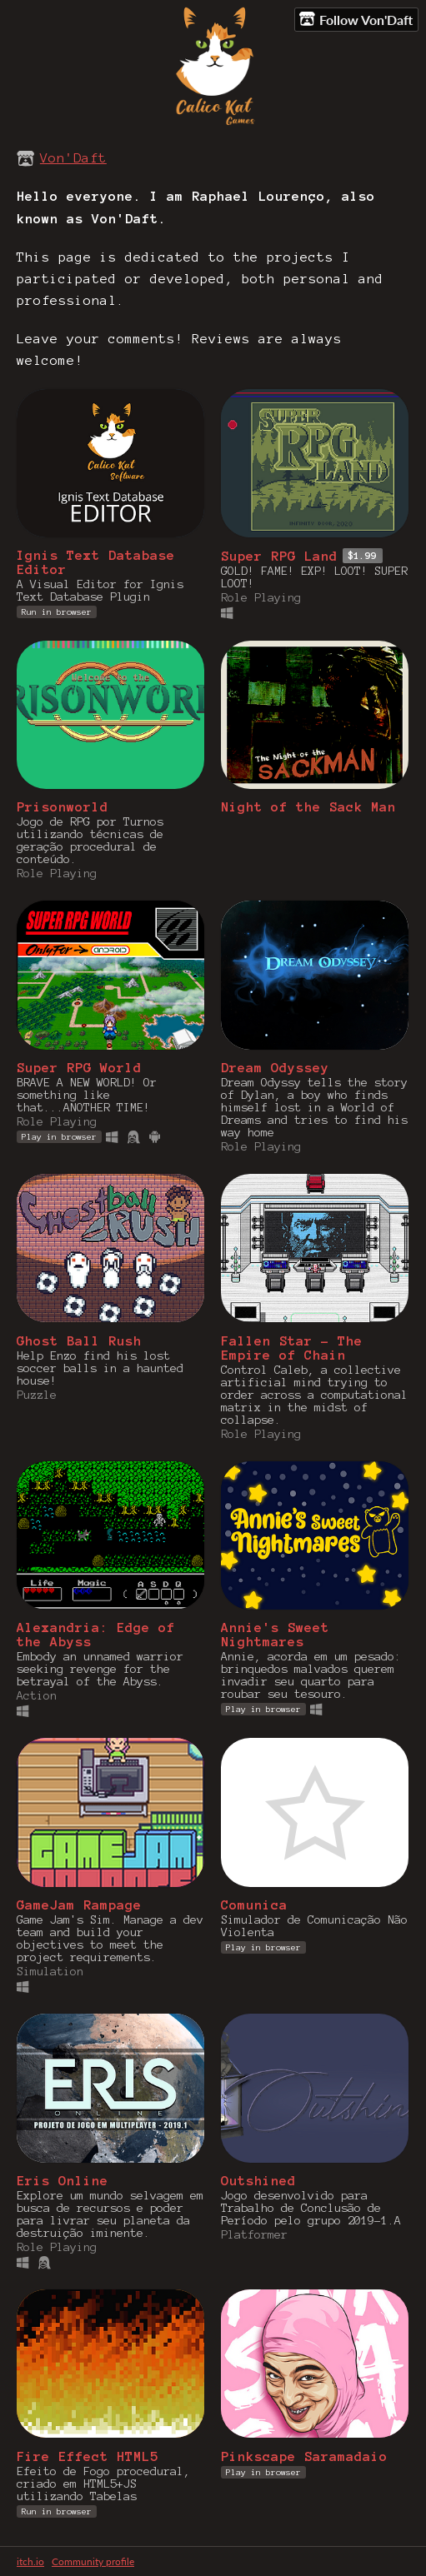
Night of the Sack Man (308, 807)
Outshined (258, 2181)
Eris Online (62, 2181)
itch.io (30, 2561)
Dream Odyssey (275, 1068)
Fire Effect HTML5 (87, 2456)
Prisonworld (62, 807)
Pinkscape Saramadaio (304, 2456)
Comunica (254, 1905)
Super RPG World (79, 1068)
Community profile (93, 2561)
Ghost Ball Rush (79, 1341)
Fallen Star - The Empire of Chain (292, 1348)
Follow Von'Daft (356, 19)
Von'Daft (73, 158)
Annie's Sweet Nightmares (275, 1634)
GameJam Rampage (79, 1905)
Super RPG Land (279, 556)
